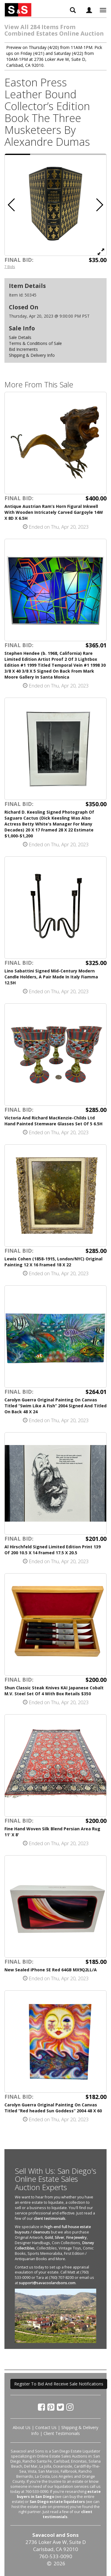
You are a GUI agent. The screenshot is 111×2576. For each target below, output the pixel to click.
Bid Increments (23, 349)
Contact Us (46, 2427)
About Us (21, 2427)
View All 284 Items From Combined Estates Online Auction (54, 30)
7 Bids (9, 266)
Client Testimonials (62, 2433)
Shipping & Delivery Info (32, 355)
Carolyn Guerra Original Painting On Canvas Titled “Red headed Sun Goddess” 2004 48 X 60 (53, 2108)
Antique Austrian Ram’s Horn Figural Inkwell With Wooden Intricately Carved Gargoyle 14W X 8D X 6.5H (53, 512)
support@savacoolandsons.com (47, 2282)
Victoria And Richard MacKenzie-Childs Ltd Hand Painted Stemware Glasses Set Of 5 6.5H (53, 1121)
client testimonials (49, 2218)
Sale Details (20, 337)
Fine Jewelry (76, 2237)
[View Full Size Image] (101, 251)
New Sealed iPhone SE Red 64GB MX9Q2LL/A (50, 1970)
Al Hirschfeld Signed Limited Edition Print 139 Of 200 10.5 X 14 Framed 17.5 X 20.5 (52, 1549)
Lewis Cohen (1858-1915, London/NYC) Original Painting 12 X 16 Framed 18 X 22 (53, 1262)
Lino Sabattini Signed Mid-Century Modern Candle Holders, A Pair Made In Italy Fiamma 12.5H (51, 977)
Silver (59, 2237)
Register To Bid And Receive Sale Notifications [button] (58, 2384)
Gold (49, 2237)
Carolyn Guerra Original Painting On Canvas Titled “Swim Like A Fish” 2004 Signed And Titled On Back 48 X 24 (55, 1405)
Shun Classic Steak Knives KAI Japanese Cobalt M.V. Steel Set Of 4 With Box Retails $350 (54, 1690)
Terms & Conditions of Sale (35, 343)
